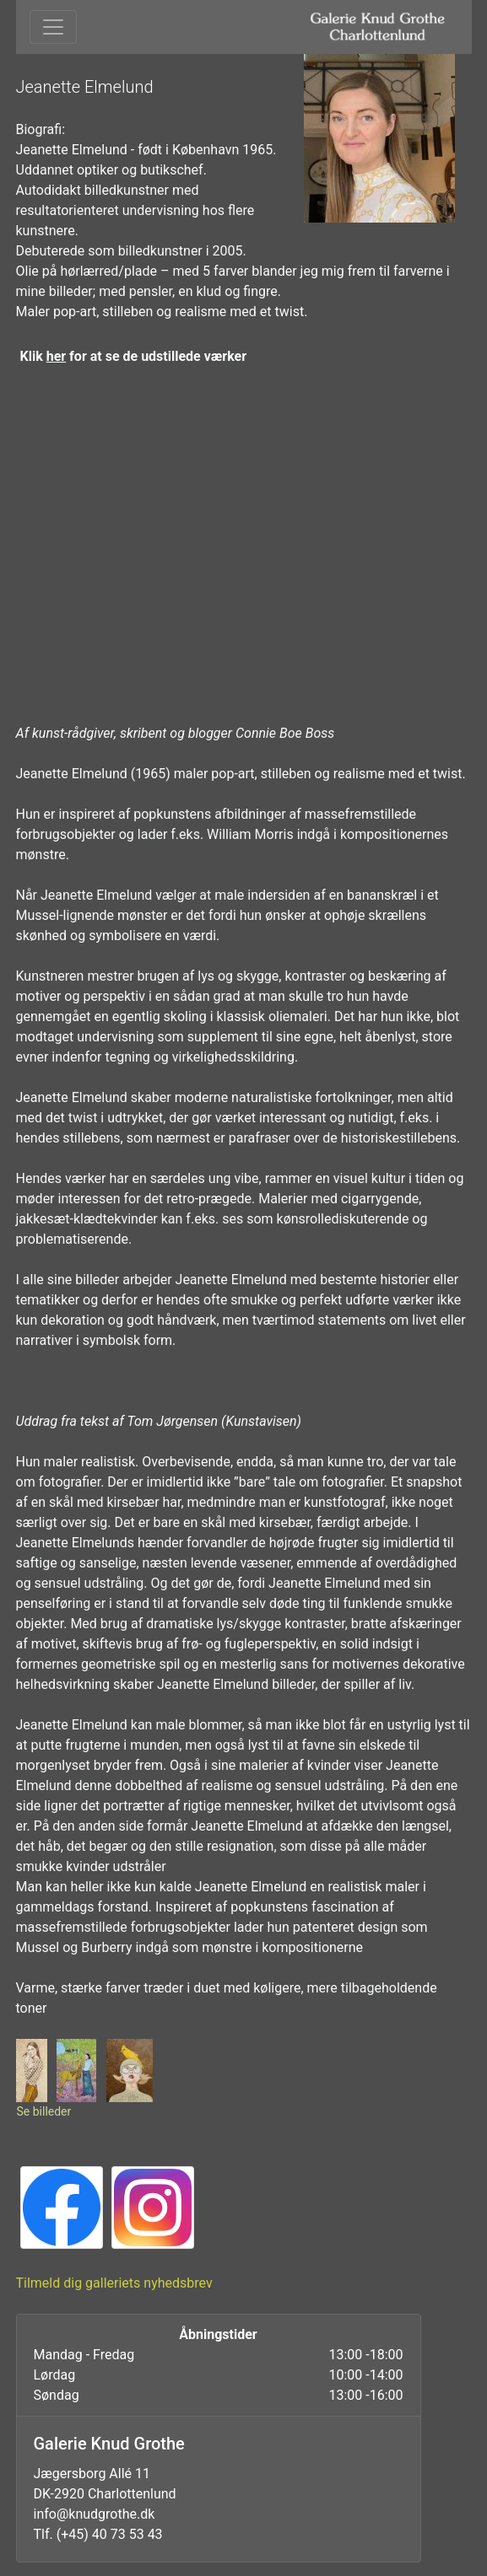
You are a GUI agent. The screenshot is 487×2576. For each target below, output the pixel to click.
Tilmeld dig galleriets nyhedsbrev (114, 2283)
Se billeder (44, 2111)
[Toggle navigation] (53, 27)
